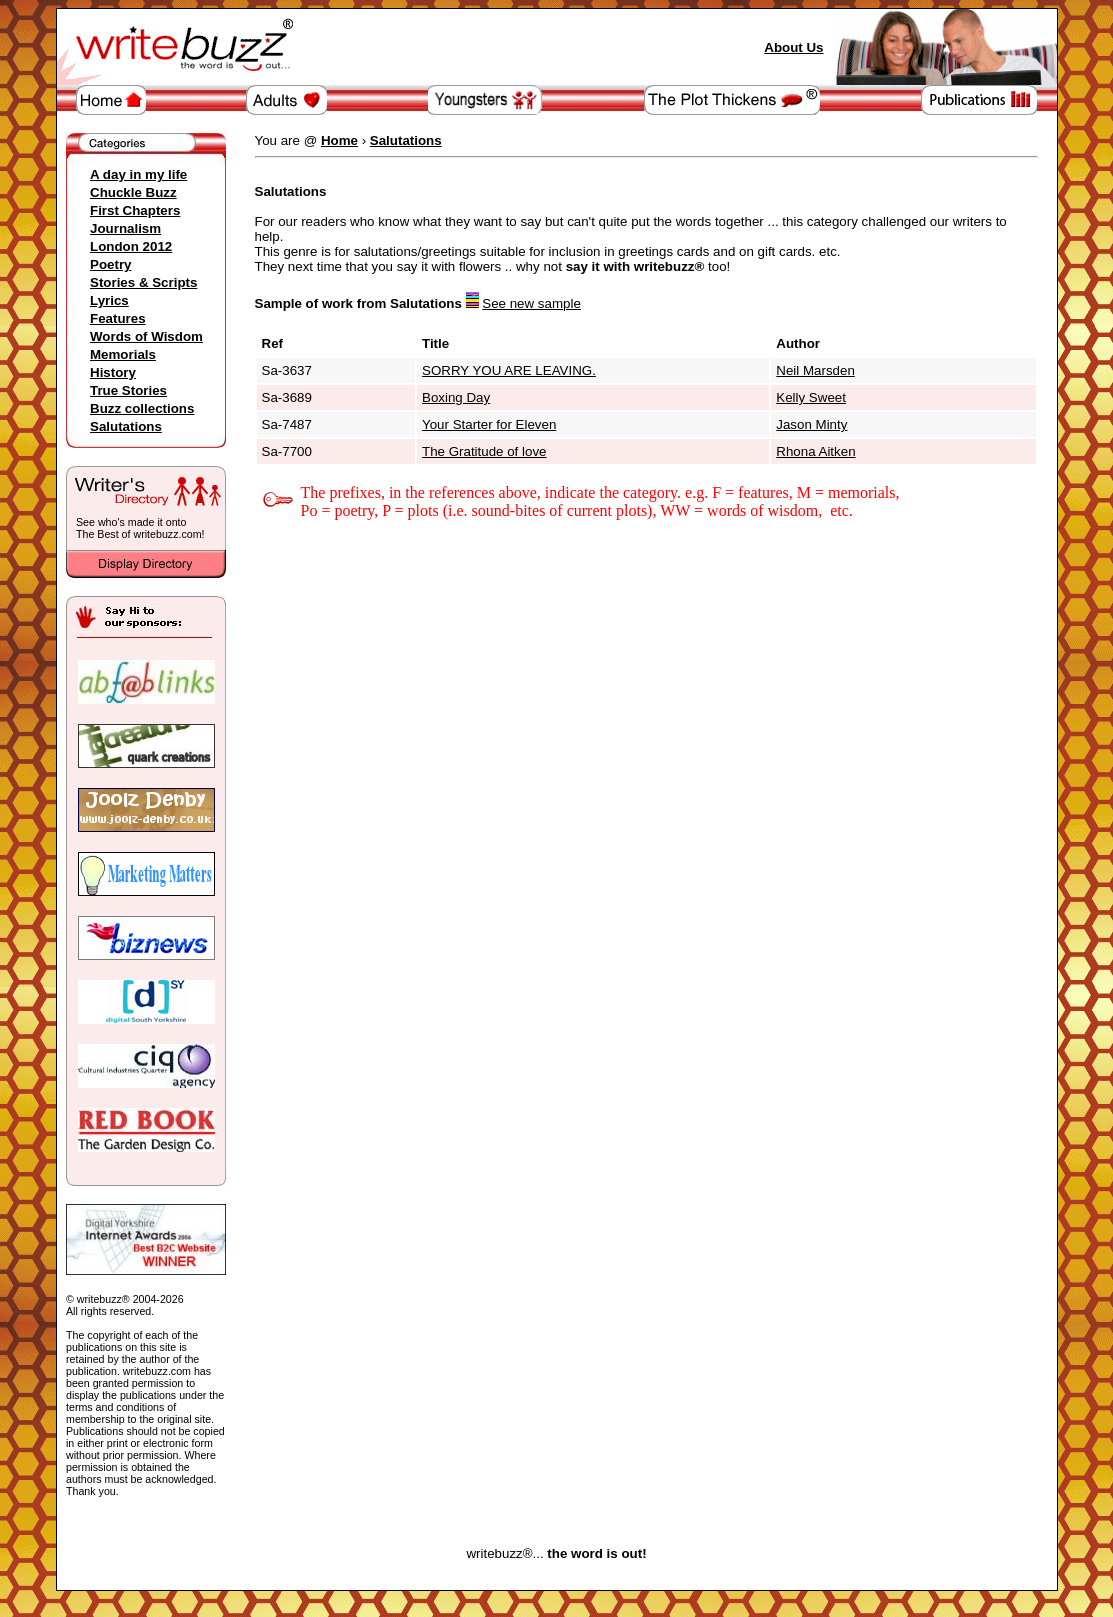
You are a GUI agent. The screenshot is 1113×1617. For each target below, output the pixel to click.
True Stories (128, 390)
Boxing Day (456, 397)
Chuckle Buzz (133, 192)
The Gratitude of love (484, 451)
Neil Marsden (815, 370)
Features (118, 318)
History (113, 372)
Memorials (123, 354)
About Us (793, 47)
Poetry (110, 264)
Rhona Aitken (815, 451)
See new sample (531, 303)
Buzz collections (142, 408)
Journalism (125, 228)
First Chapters (135, 210)
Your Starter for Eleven (489, 424)
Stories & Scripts (143, 282)
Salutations (126, 426)
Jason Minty (811, 424)
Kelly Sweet (811, 397)
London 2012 (131, 246)
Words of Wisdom (146, 336)
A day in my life (138, 174)
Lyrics (109, 300)
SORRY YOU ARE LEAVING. (509, 370)
